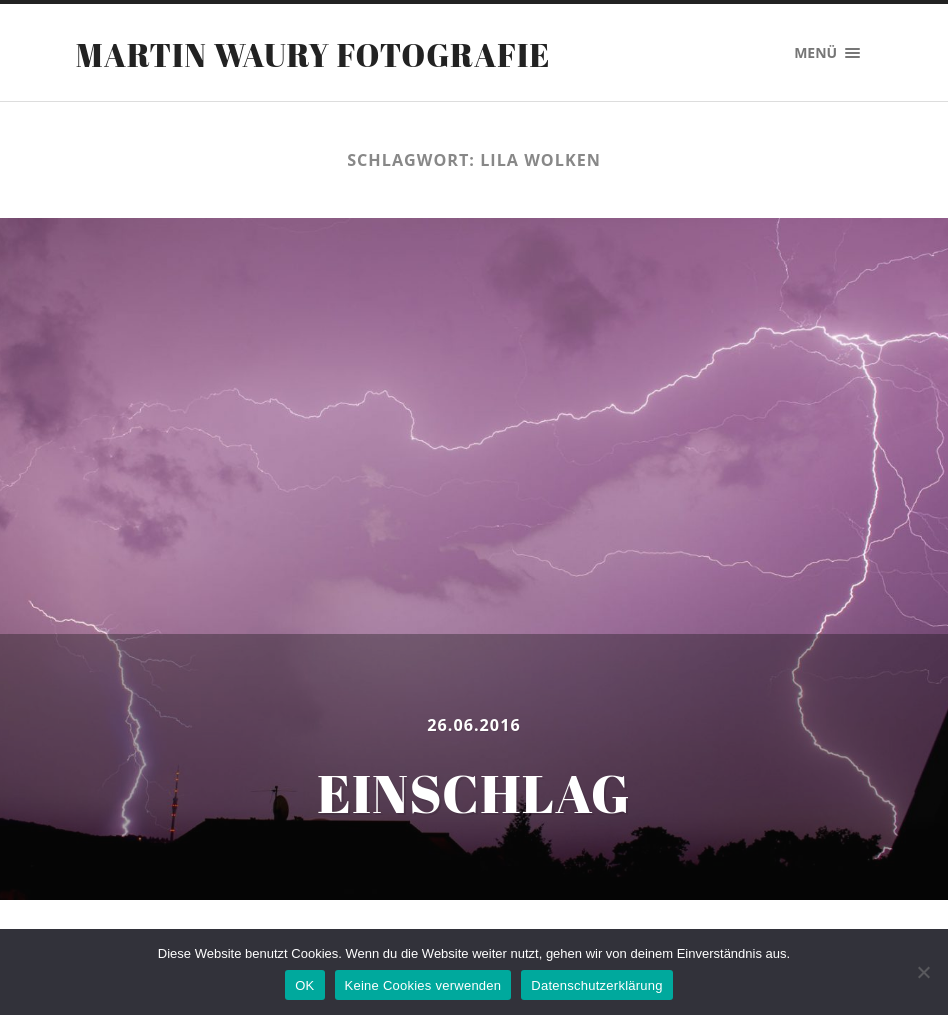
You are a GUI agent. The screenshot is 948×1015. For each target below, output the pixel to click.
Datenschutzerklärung (596, 985)
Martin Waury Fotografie (313, 54)
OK (304, 985)
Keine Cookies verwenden (423, 985)
